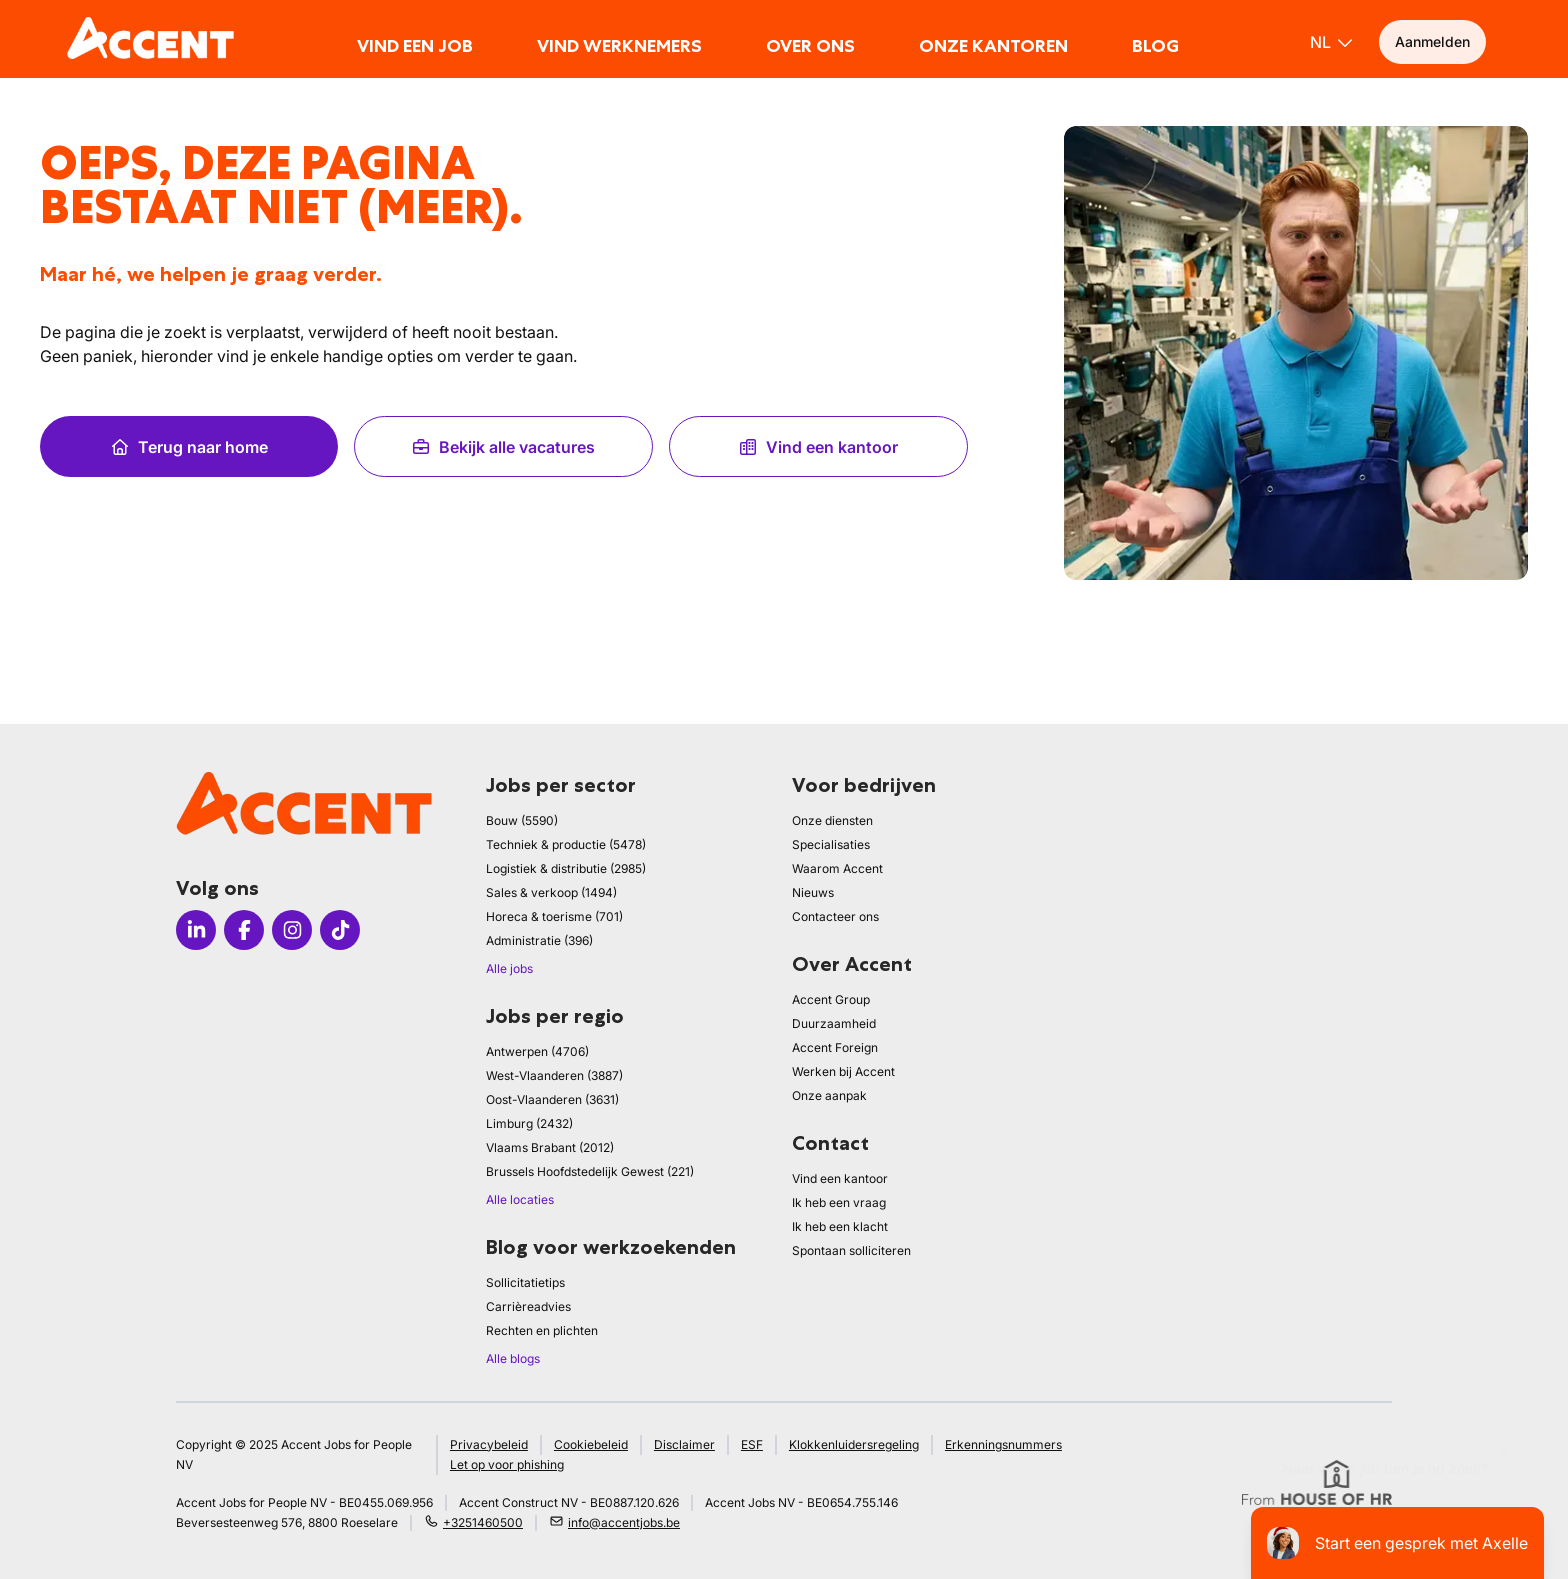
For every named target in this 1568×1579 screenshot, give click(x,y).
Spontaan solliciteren (851, 1250)
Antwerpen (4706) (537, 1051)
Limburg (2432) (529, 1123)
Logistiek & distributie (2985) (566, 868)
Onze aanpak (829, 1095)
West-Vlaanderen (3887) (554, 1075)
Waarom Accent (837, 868)
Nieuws (813, 892)
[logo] (150, 38)
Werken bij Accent (843, 1071)
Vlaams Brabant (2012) (550, 1147)
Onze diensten (832, 820)
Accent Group (831, 999)
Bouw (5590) (522, 820)
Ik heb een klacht (840, 1226)
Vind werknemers (619, 46)
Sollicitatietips (525, 1282)
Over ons (810, 46)
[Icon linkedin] (196, 930)
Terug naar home (189, 447)
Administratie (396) (539, 940)
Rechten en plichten (542, 1330)
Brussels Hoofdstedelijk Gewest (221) (590, 1171)
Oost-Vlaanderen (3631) (552, 1099)
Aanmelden (1432, 41)
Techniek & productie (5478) (566, 844)
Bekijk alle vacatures (503, 447)
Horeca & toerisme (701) (554, 916)
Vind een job (415, 46)
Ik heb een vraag (839, 1202)
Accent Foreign (835, 1047)
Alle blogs (513, 1358)
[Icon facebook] (244, 930)
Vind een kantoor (818, 447)
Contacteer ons (835, 916)
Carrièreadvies (528, 1306)
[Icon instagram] (292, 930)
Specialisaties (831, 844)
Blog (1155, 46)
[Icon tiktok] (340, 930)
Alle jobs (509, 968)
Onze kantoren (993, 46)
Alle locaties (520, 1199)
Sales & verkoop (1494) (551, 892)
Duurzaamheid (834, 1023)
